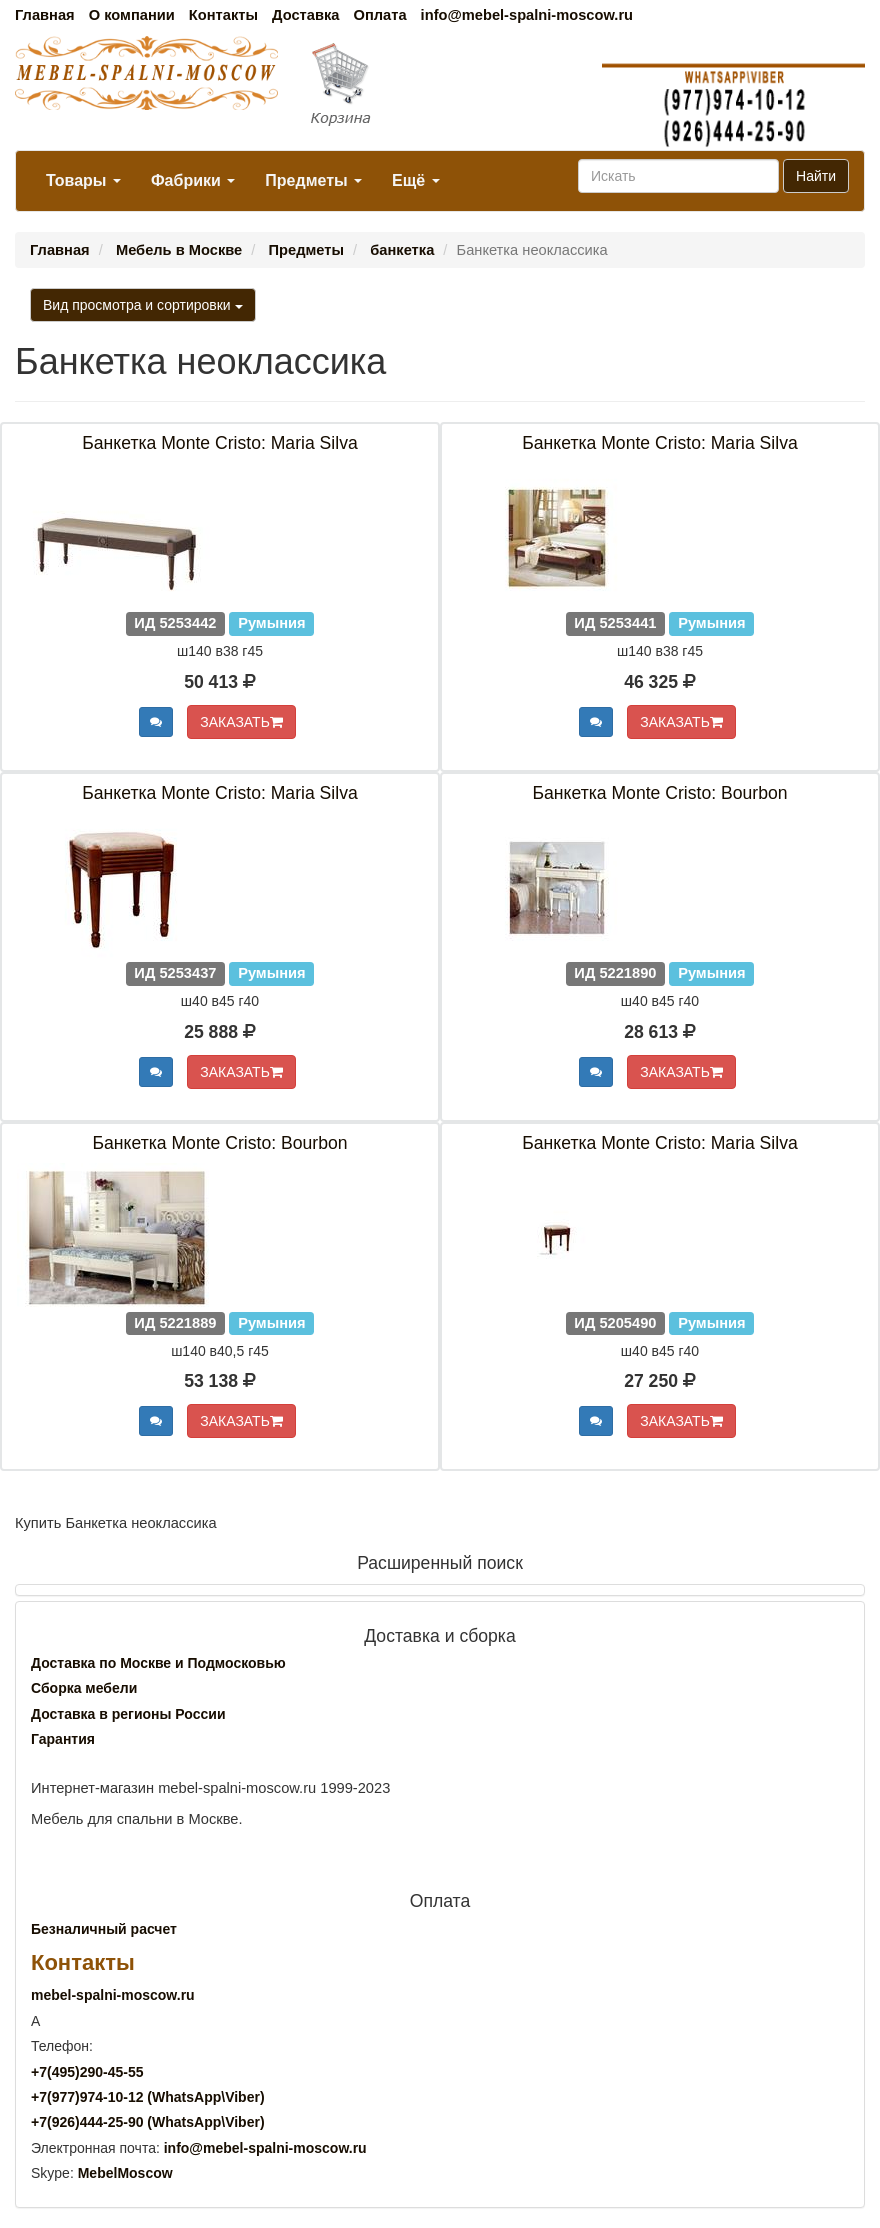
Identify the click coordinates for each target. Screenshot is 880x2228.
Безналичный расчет (104, 1929)
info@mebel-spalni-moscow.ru (527, 15)
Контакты (223, 15)
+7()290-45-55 (87, 2072)
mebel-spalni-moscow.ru (113, 1995)
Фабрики (193, 180)
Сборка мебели (84, 1688)
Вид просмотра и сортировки (143, 305)
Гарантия (63, 1739)
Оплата (379, 15)
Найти (816, 176)
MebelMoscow (125, 2173)
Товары (83, 180)
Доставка (305, 15)
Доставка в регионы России (128, 1714)
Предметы (313, 180)
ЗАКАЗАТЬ (241, 722)
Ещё (416, 180)
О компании (132, 15)
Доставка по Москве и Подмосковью (158, 1663)
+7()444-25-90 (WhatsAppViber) (148, 2122)
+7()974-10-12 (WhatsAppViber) (148, 2097)
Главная (45, 15)
